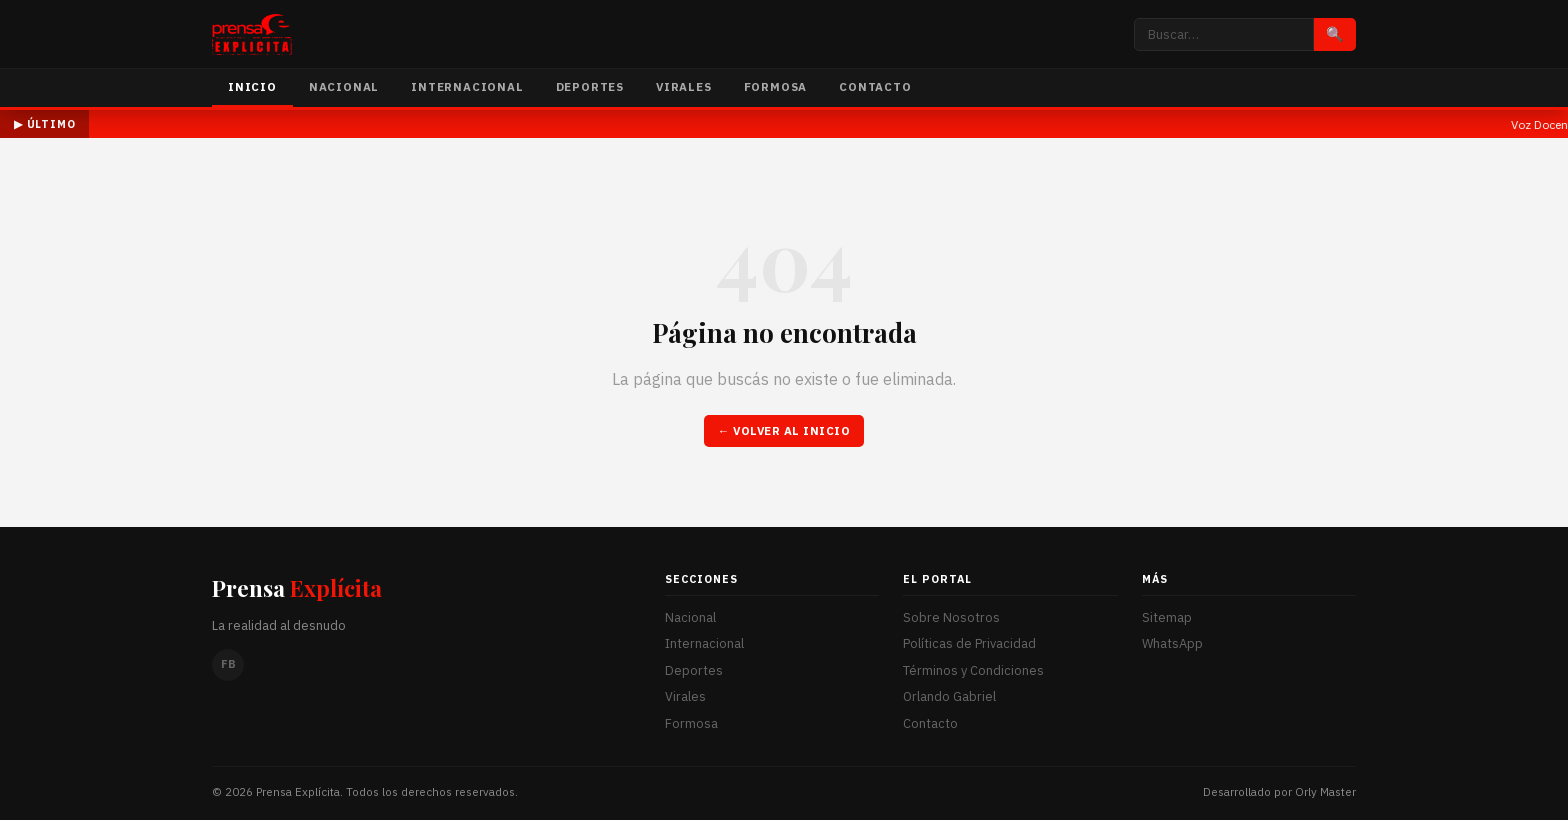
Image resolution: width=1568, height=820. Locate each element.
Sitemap (1167, 617)
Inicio (252, 86)
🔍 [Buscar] (1335, 34)
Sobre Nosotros (951, 617)
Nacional (344, 86)
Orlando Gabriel (949, 696)
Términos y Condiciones (973, 670)
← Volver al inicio (784, 430)
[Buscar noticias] (1224, 34)
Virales (684, 86)
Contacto (875, 86)
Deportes (590, 86)
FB (228, 664)
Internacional (467, 86)
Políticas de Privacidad (969, 643)
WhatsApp (1172, 643)
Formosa (776, 86)
